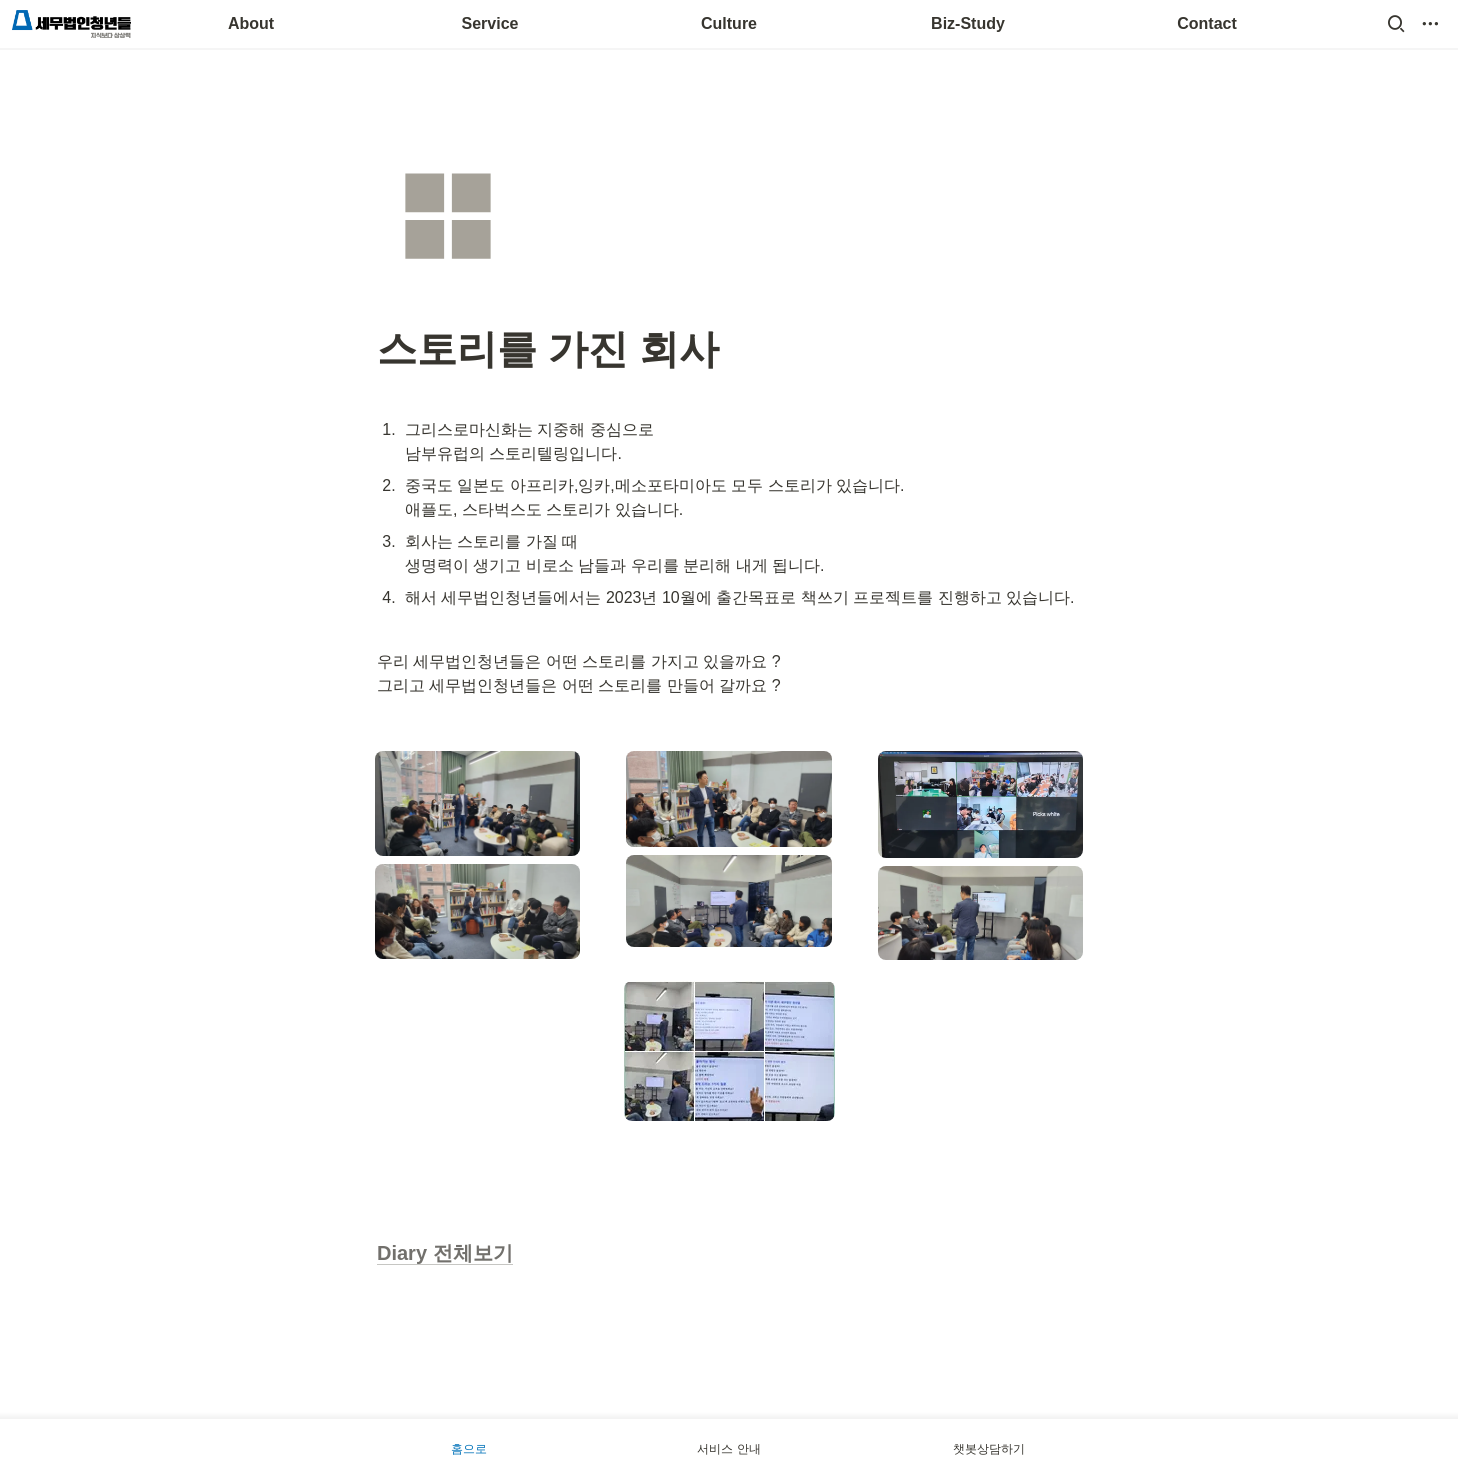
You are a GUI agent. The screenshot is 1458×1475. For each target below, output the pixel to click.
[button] (1396, 24)
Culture (729, 23)
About (251, 23)
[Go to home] (71, 24)
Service (490, 23)
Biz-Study (968, 23)
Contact (1207, 23)
